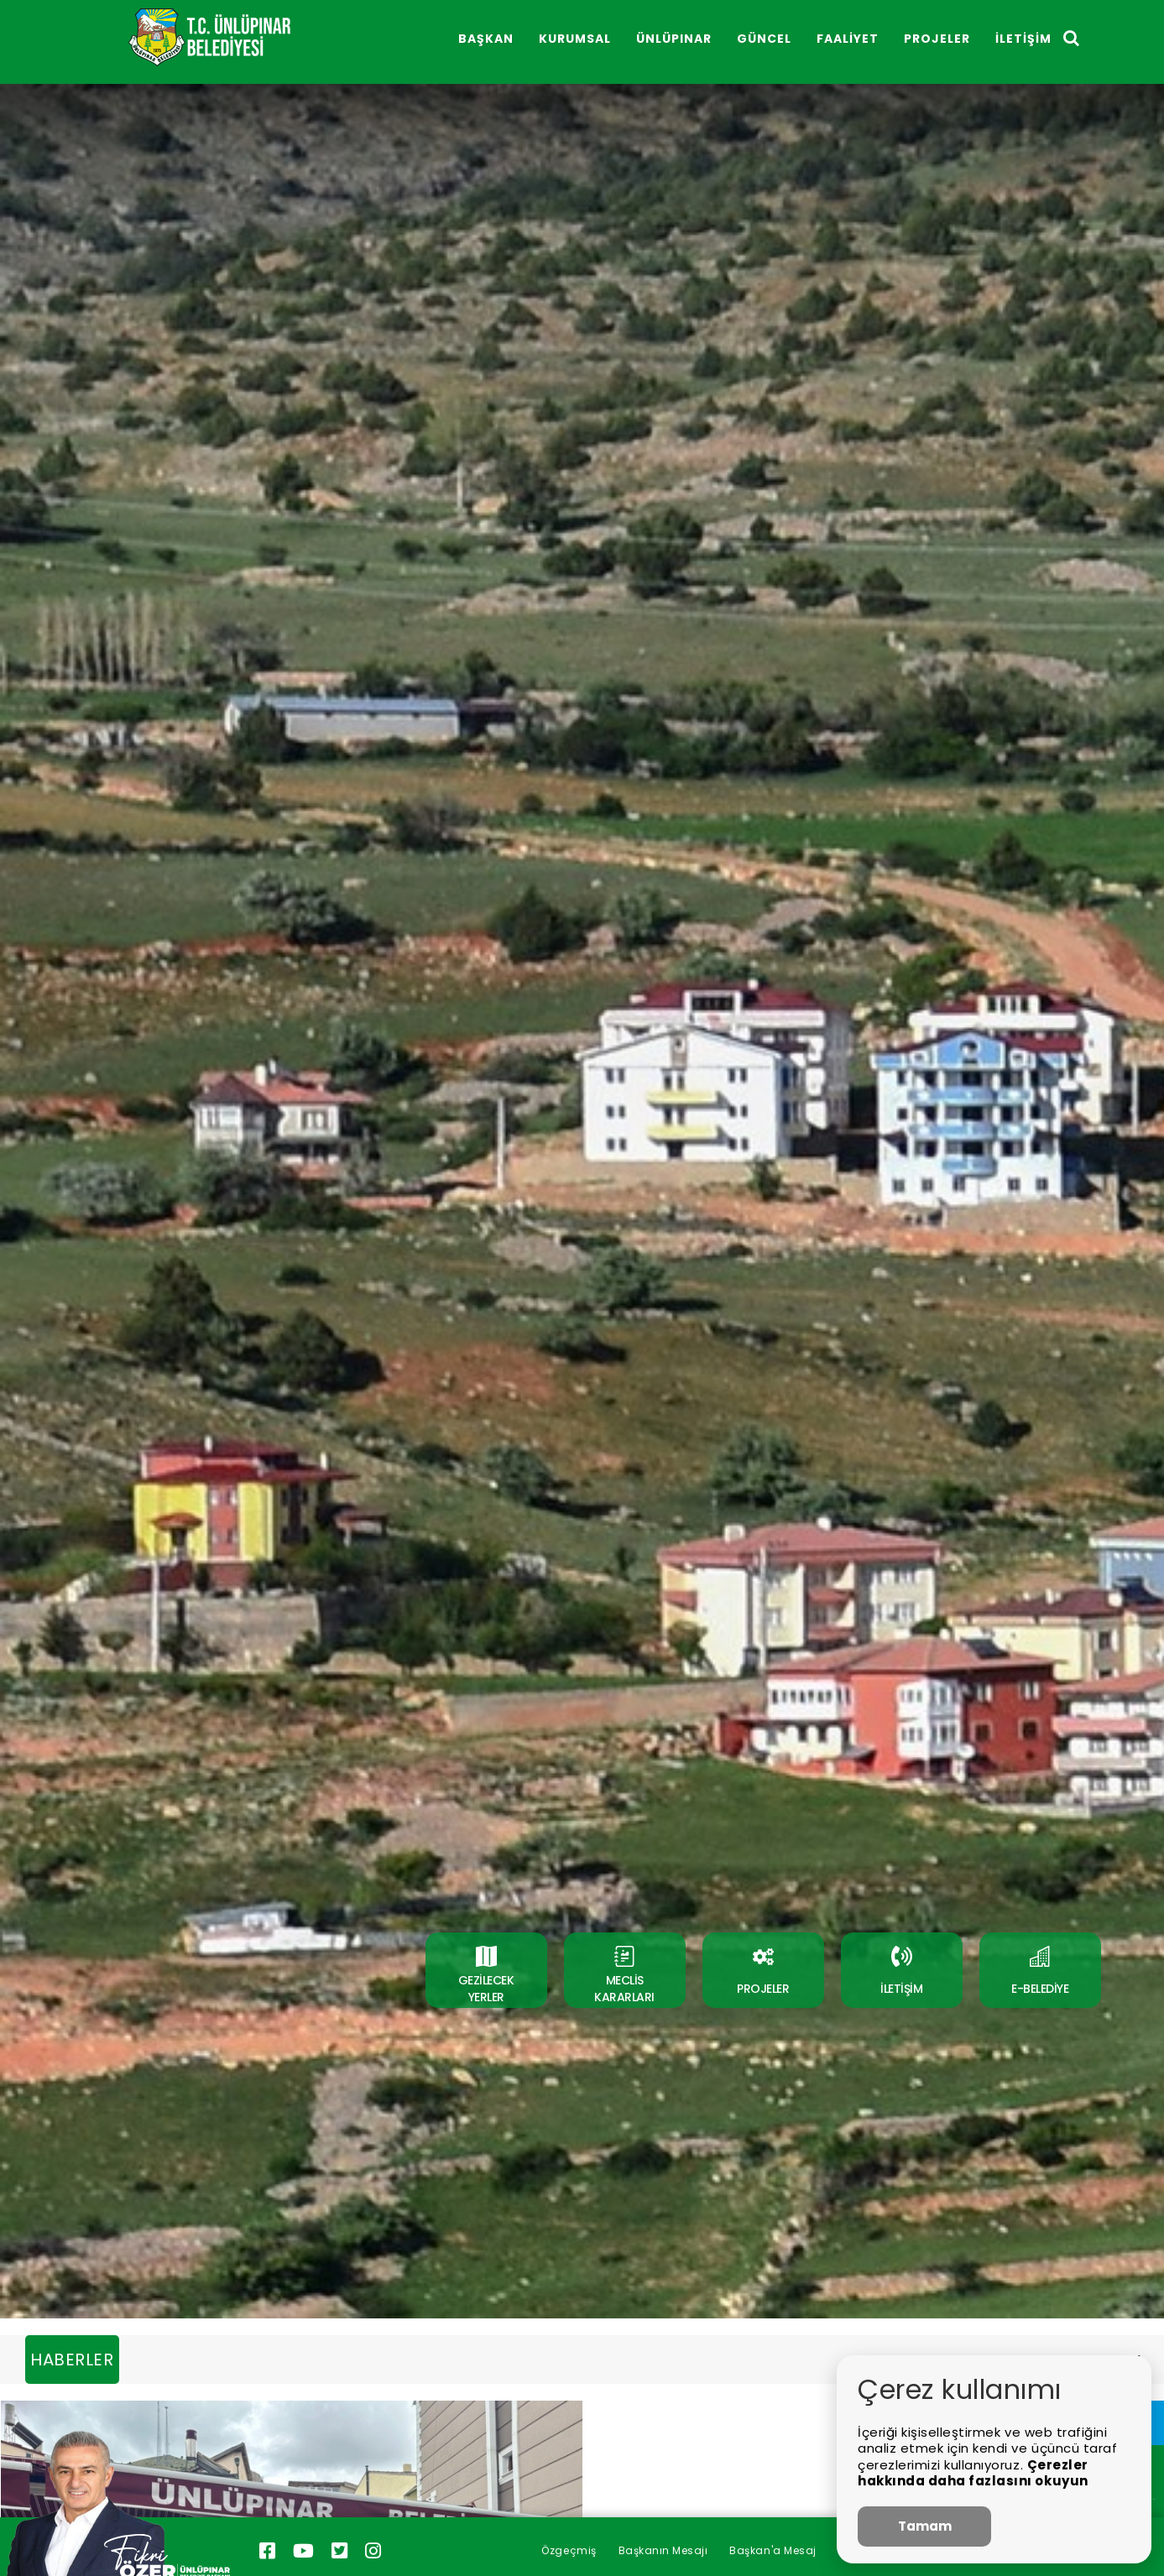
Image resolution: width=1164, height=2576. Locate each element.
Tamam (925, 2526)
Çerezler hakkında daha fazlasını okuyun (973, 2473)
